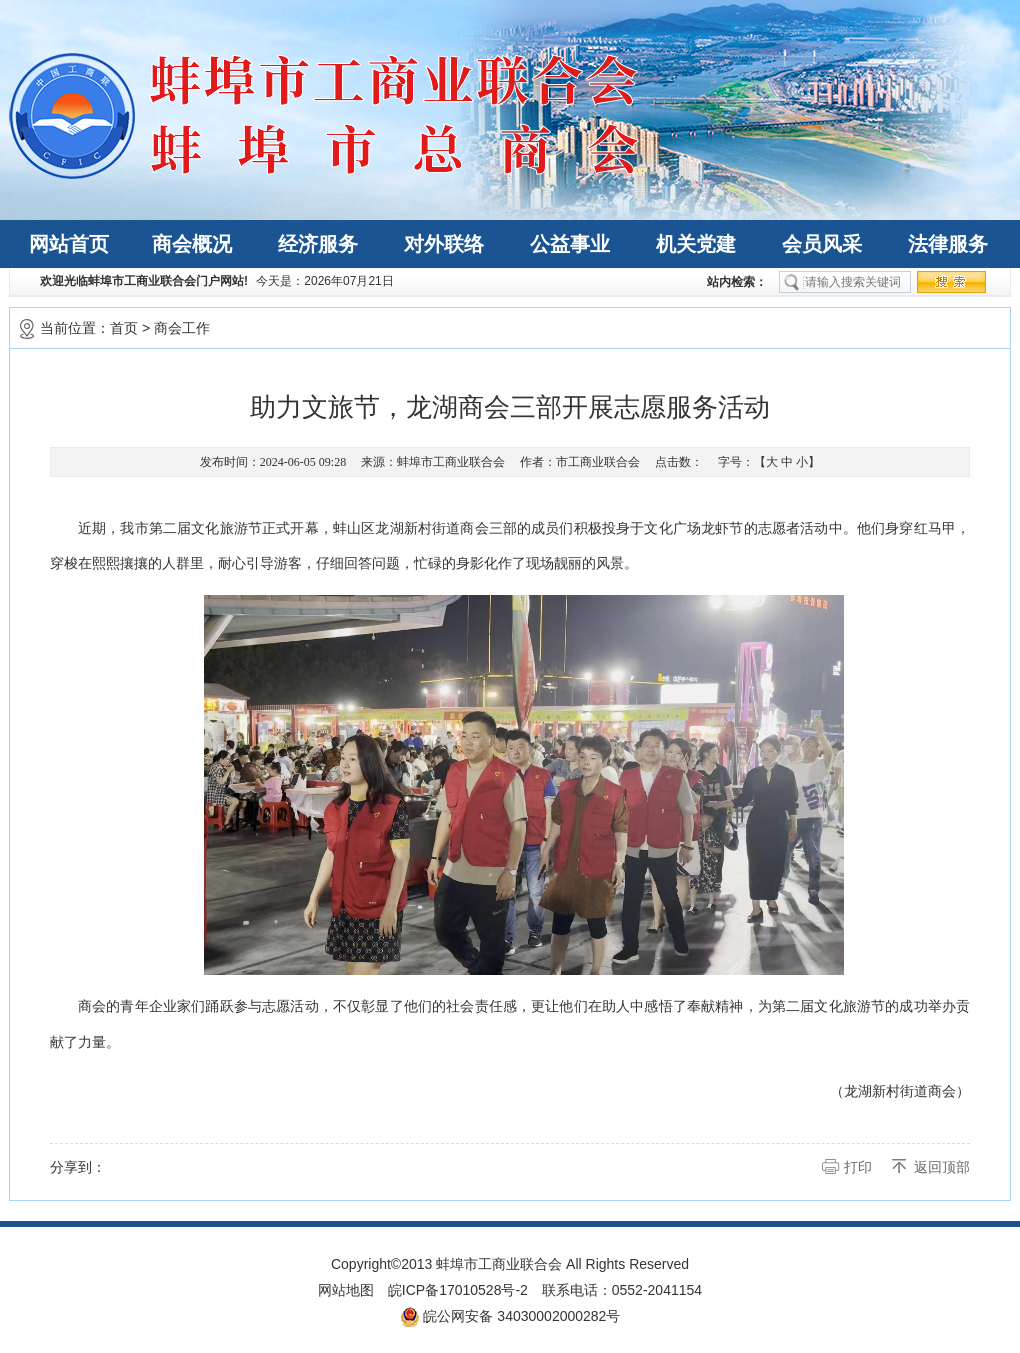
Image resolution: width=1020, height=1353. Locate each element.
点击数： (679, 462)
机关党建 (696, 244)
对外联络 (444, 244)
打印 (858, 1167)
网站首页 (69, 244)
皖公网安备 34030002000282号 (510, 1317)
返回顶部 (942, 1167)
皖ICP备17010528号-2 (458, 1290)
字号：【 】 (769, 462)
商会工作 (182, 328)
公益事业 (570, 244)
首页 (124, 328)
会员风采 (822, 244)
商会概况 (192, 244)
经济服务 (318, 244)
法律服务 (948, 244)
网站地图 (346, 1290)
